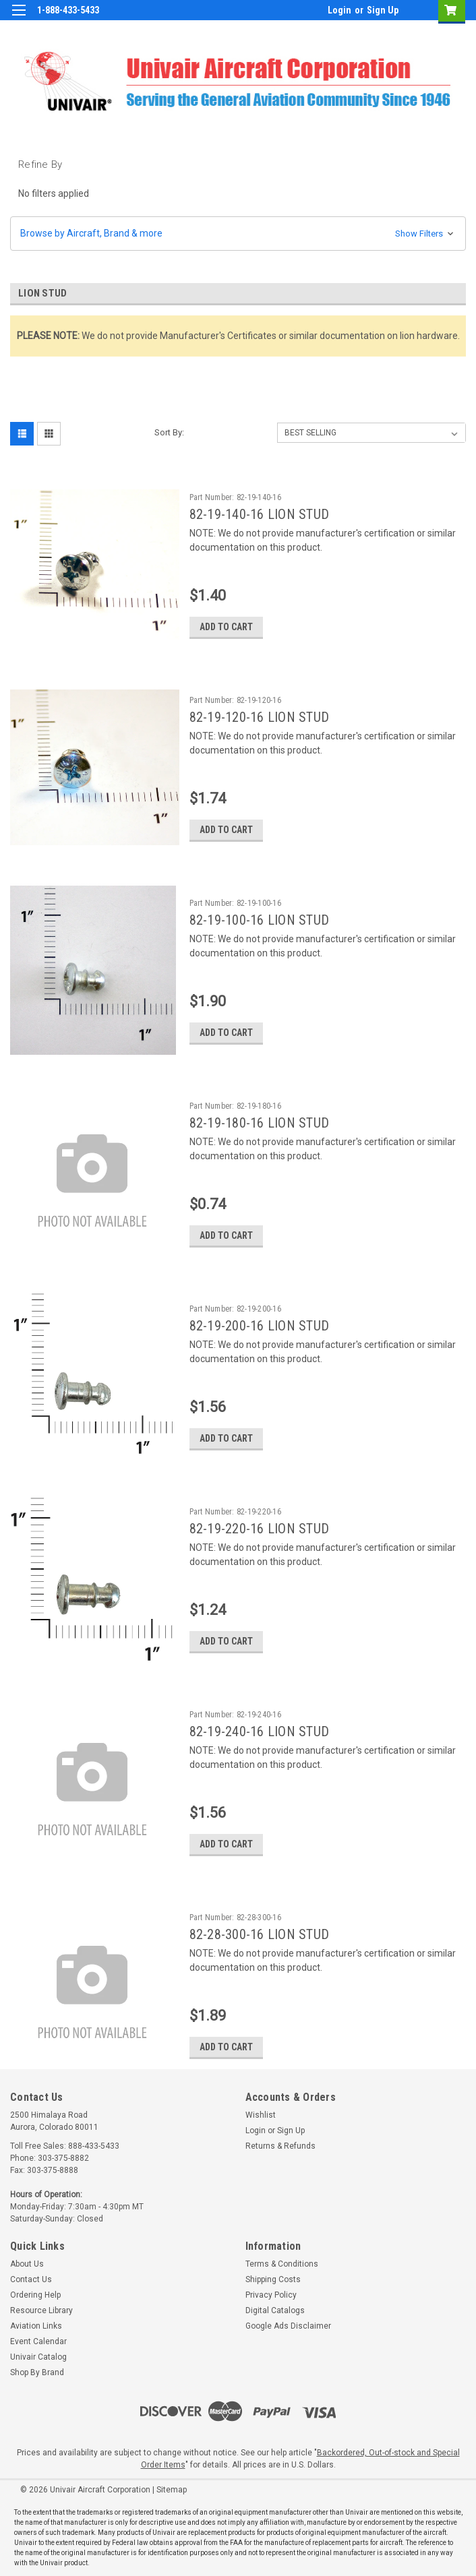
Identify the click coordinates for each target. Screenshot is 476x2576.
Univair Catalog (38, 2357)
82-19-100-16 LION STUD (259, 920)
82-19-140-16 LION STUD (259, 514)
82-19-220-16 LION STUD (259, 1529)
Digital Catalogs (275, 2310)
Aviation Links (36, 2326)
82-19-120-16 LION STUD (259, 717)
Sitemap (171, 2489)
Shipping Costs (273, 2279)
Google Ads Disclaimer (288, 2326)
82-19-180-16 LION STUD (259, 1123)
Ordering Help (35, 2295)
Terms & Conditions (281, 2264)
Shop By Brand (37, 2372)
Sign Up (382, 10)
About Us (27, 2264)
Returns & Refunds (280, 2146)
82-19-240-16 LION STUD (259, 1731)
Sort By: (169, 432)
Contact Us (31, 2279)
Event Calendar (38, 2341)
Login (339, 10)
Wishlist (260, 2115)
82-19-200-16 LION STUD (259, 1326)
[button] (238, 233)
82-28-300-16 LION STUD (259, 1934)
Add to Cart (226, 626)
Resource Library (41, 2310)
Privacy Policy (271, 2295)
